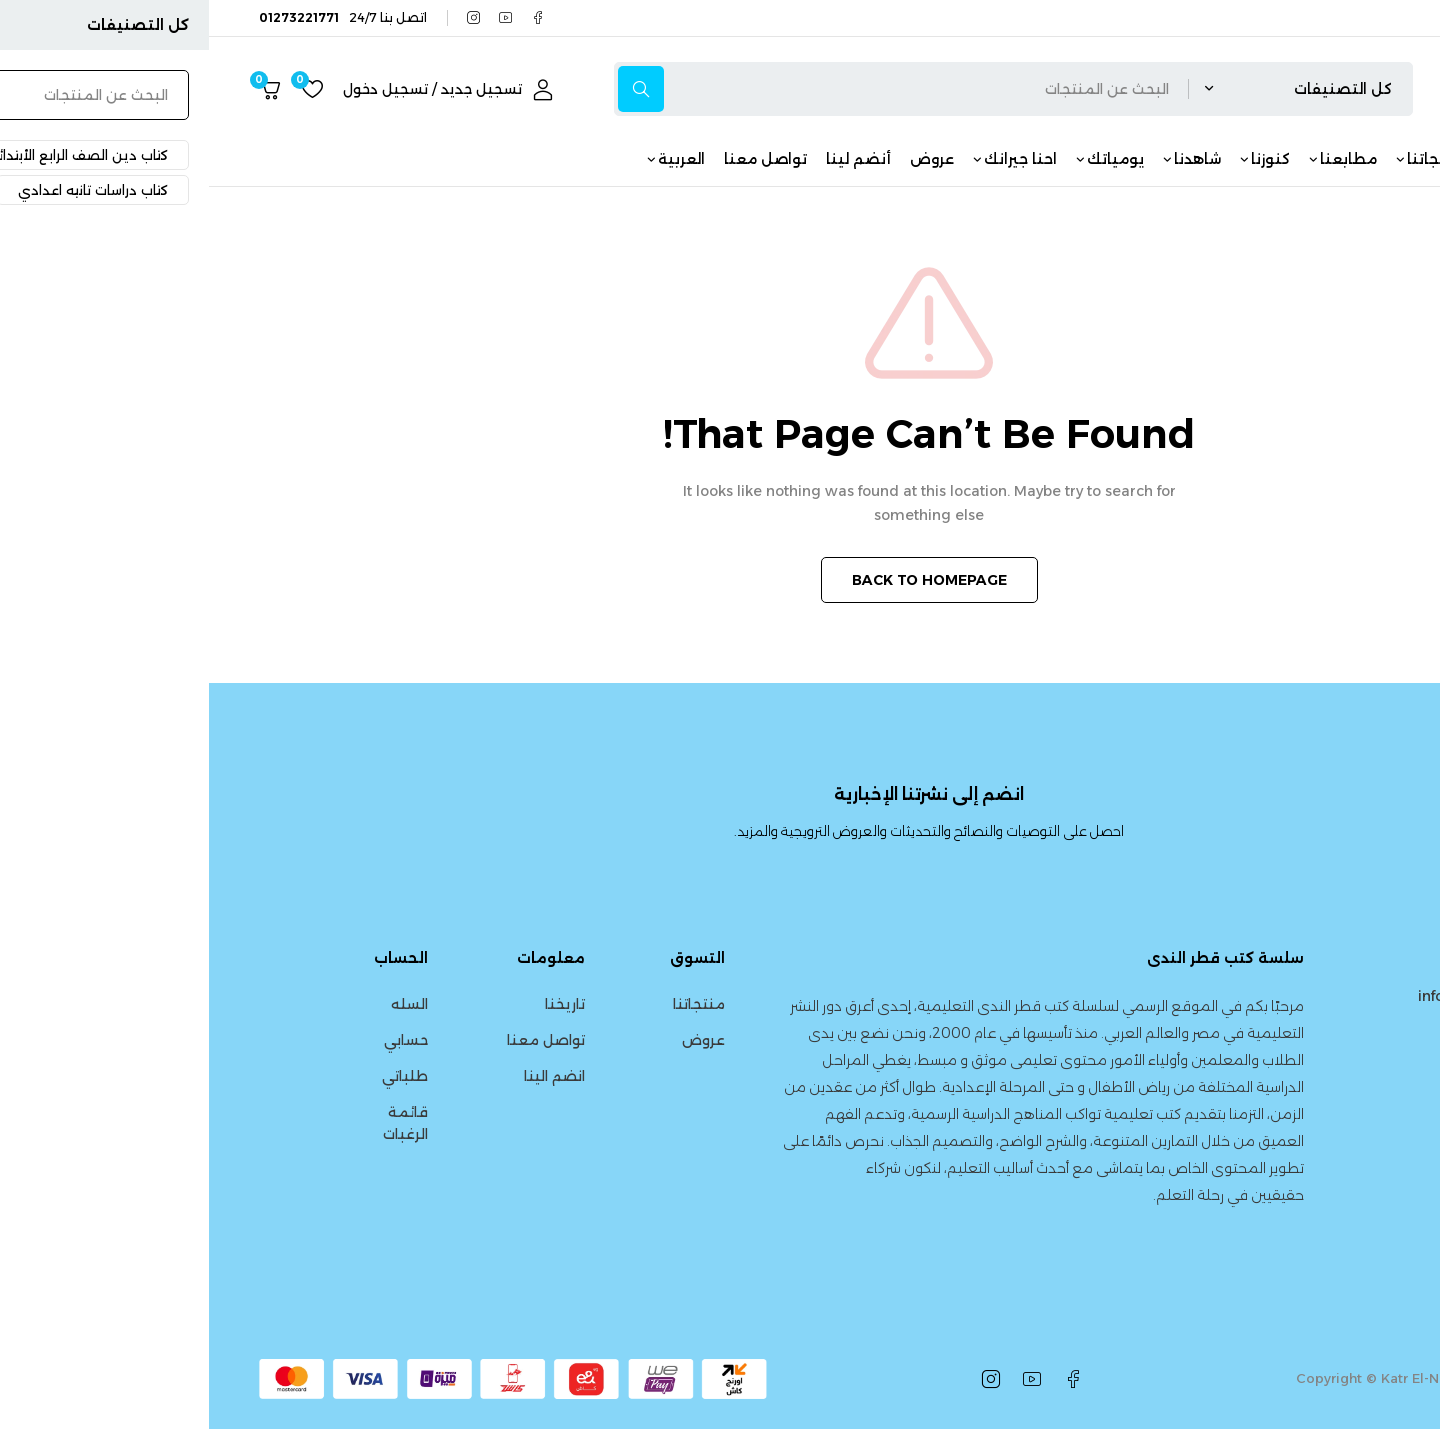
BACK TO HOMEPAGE (720, 580)
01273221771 (1326, 1039)
